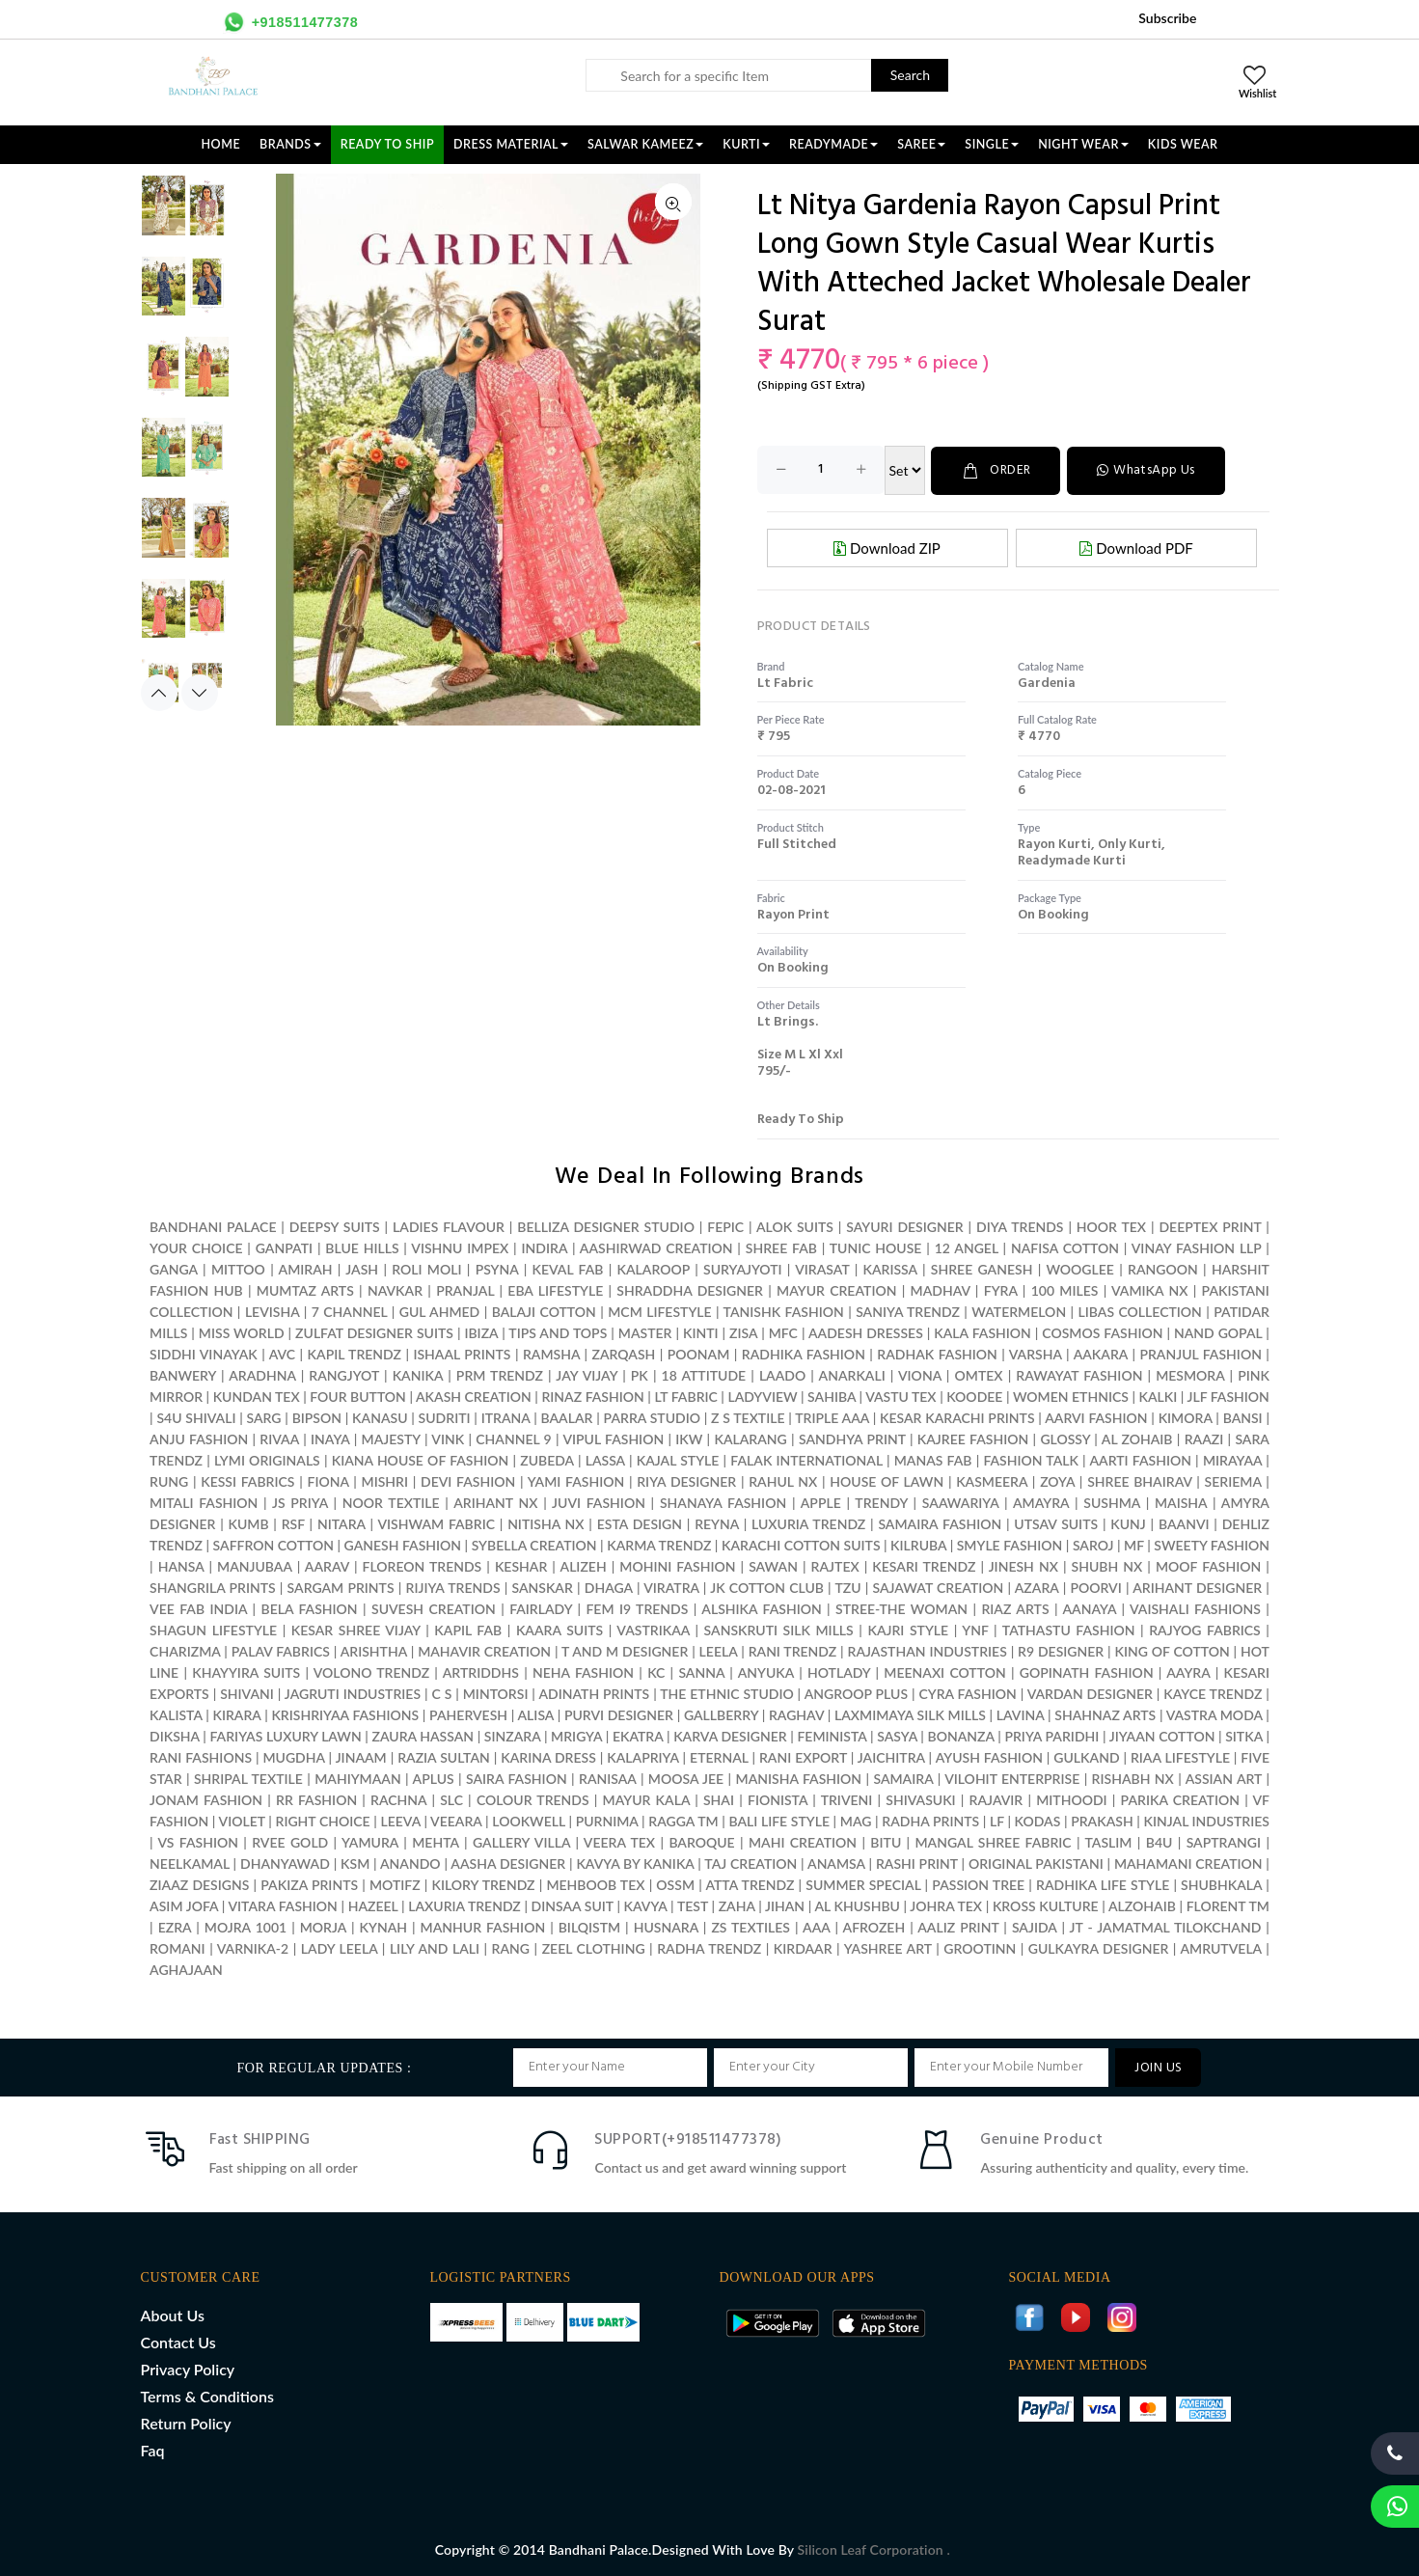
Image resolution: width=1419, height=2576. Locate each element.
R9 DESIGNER (1061, 1650)
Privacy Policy (188, 2368)
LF (997, 1820)
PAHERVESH (468, 1714)
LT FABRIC (685, 1395)
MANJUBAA (254, 1565)
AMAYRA (1041, 1502)
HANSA (181, 1565)
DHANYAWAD (285, 1862)
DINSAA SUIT (573, 1905)
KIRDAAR (803, 1947)
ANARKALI (852, 1374)
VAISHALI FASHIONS (1195, 1608)
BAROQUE (701, 1841)
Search (910, 75)
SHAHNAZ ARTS (1105, 1714)
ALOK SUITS (794, 1226)
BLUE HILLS (361, 1247)
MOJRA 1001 (246, 1926)
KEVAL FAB (568, 1268)
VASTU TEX (901, 1395)
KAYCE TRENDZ (1212, 1693)
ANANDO (410, 1862)
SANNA (701, 1671)
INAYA (330, 1438)
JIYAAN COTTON (1162, 1735)
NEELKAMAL (190, 1862)
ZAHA (739, 1905)
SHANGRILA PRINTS (213, 1586)
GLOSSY (1065, 1438)
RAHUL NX (783, 1480)
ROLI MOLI (426, 1268)
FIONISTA (777, 1799)
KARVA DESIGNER (730, 1735)
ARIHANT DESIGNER (1197, 1586)
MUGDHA (293, 1756)
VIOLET (242, 1820)
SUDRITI (445, 1417)
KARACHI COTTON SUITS (801, 1544)
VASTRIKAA (653, 1629)
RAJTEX (835, 1565)
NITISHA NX (545, 1523)
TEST (692, 1905)
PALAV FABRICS (281, 1650)
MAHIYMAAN (357, 1777)
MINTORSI (496, 1693)
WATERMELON (1018, 1310)
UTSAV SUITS (1056, 1523)
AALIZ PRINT (957, 1926)
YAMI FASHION (576, 1480)
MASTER (645, 1332)
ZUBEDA (547, 1459)
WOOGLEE (1080, 1268)
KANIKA (418, 1374)
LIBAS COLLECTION (1140, 1310)
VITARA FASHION (282, 1905)
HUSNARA (666, 1926)
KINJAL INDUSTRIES (1206, 1820)
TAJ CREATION (750, 1862)
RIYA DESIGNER (686, 1480)
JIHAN (786, 1905)
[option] (185, 215)
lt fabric (785, 682)
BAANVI (1184, 1523)
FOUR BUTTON (358, 1395)
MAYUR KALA (646, 1799)
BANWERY (183, 1374)
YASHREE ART (888, 1947)
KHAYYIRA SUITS (246, 1671)
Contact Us (178, 2341)
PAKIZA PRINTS (311, 1884)
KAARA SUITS (559, 1629)
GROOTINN (979, 1947)
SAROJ (1093, 1544)
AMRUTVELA (1220, 1947)
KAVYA (646, 1905)
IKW (688, 1438)
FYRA (1001, 1289)
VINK (447, 1438)
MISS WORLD (242, 1332)
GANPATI (284, 1247)
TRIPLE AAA (832, 1417)
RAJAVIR (996, 1799)
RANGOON (1163, 1268)
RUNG (169, 1480)
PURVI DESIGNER (618, 1714)
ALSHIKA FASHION (761, 1608)
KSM (355, 1862)
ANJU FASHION (199, 1438)
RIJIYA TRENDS (453, 1586)
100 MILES (1065, 1289)
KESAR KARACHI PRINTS (957, 1417)
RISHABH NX (1133, 1777)
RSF (293, 1523)
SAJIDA (1034, 1926)
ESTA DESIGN (639, 1523)
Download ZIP (887, 547)
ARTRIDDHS (481, 1671)
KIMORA (1186, 1417)
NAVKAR (395, 1289)
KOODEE (974, 1395)
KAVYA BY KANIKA (635, 1862)
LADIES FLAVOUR (449, 1226)
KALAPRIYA (642, 1756)
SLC (451, 1799)
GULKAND (1086, 1756)
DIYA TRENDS (1020, 1226)
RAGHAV (796, 1714)
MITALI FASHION (204, 1502)
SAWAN (773, 1565)
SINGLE (992, 144)
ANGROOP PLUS (856, 1693)
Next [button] (199, 692)
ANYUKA (766, 1671)
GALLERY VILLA (521, 1841)
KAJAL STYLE (678, 1459)
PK (639, 1374)
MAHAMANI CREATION (1188, 1862)
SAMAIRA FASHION (939, 1523)
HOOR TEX (1111, 1226)
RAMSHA (551, 1353)
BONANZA (961, 1735)
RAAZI (1204, 1438)
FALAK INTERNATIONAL (806, 1459)
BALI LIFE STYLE (779, 1820)
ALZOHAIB (1142, 1905)
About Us (173, 2314)
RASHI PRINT (917, 1862)
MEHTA (435, 1841)
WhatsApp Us (1149, 469)
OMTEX (979, 1374)
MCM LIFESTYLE (659, 1310)
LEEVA (400, 1820)
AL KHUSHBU (856, 1905)
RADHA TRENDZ (709, 1947)
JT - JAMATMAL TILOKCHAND (1166, 1926)
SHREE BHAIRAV (1139, 1480)
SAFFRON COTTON (273, 1544)
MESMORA (1190, 1374)
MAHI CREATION (803, 1841)
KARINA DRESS (548, 1756)
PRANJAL (465, 1289)
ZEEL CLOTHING (593, 1947)
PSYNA (497, 1268)
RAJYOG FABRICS (1205, 1629)
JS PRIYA (300, 1502)
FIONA (327, 1480)
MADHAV (940, 1289)
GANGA (174, 1268)
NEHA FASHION (583, 1671)
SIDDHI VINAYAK (204, 1353)
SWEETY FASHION (1211, 1544)
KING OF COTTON (1171, 1650)
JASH (361, 1268)
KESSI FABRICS (247, 1480)
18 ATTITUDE (704, 1374)
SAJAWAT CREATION (938, 1586)
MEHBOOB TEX (595, 1884)
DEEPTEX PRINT (1210, 1226)
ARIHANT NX (495, 1502)
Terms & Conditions (207, 2395)
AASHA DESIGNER (507, 1862)
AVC (282, 1353)
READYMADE (833, 144)
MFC (783, 1332)
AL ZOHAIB (1137, 1438)
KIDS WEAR (1183, 144)
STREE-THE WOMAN (901, 1608)
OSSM (675, 1884)
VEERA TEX (619, 1841)
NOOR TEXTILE (391, 1502)
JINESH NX (1023, 1565)
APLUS (433, 1777)
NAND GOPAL (1218, 1332)
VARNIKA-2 (253, 1947)
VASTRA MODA (1214, 1714)
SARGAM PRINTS (341, 1586)
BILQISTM (589, 1926)
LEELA (718, 1650)
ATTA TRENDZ (749, 1884)
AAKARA (1101, 1353)
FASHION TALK (1030, 1459)
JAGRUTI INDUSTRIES (353, 1693)
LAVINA (1020, 1714)
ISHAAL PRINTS (461, 1353)
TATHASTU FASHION (1068, 1629)
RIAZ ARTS (1015, 1608)
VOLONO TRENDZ (371, 1671)
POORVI (1095, 1586)
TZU (847, 1586)
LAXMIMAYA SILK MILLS (910, 1714)
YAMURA (369, 1841)
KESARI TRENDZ (923, 1565)
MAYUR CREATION (836, 1289)
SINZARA (512, 1735)
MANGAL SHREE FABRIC (993, 1841)
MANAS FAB (933, 1459)
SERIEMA (1233, 1480)
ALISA (536, 1714)
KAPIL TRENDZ (354, 1353)
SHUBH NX (1107, 1565)
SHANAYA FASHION (723, 1502)
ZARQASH (624, 1353)
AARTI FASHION (1140, 1459)
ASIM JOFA (184, 1905)
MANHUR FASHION (483, 1926)
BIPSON (316, 1417)
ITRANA (506, 1417)
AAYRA (1188, 1671)
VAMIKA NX (1149, 1289)
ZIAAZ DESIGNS (199, 1884)
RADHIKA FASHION (803, 1353)
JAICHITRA (891, 1756)
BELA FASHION (309, 1608)
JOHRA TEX (946, 1905)
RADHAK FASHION (937, 1353)
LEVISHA (272, 1310)
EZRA (175, 1926)
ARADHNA (262, 1374)
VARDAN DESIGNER (1090, 1693)
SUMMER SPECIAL (862, 1884)
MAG (856, 1820)
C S (441, 1693)
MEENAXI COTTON (944, 1671)
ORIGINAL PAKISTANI (1036, 1862)
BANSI (1243, 1417)
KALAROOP (653, 1268)
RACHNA (398, 1799)
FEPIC (725, 1226)
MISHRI (385, 1480)
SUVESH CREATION (433, 1608)
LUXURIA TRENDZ (808, 1523)
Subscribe (1167, 18)
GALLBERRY (721, 1714)
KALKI (1157, 1395)
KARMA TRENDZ (659, 1544)
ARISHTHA (374, 1650)
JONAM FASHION (206, 1799)
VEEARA (455, 1820)
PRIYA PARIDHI (1051, 1735)
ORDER (998, 469)
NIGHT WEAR (1083, 144)
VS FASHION (198, 1841)
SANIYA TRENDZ (908, 1310)
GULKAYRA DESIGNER (1098, 1947)
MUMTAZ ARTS (305, 1289)
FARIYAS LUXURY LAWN (286, 1735)
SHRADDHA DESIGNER (689, 1289)
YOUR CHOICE (196, 1247)
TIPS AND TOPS (557, 1332)
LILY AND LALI (434, 1947)
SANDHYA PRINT (852, 1438)
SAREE (921, 144)
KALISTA (176, 1714)
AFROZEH (874, 1926)
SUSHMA (1111, 1502)
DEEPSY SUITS (334, 1226)
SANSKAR (541, 1586)
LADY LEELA (339, 1947)
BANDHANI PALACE (213, 1226)
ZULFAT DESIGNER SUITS (374, 1332)
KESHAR (521, 1565)
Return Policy (186, 2422)
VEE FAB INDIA (198, 1608)
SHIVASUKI (920, 1799)
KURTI (746, 144)
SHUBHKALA (1221, 1884)
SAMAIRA (903, 1777)
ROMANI (177, 1947)
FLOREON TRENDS (422, 1565)
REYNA (717, 1523)
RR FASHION (316, 1799)
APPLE (821, 1502)
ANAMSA (836, 1862)
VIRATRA (671, 1586)
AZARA (1037, 1586)
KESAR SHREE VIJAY (356, 1629)
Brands (290, 144)
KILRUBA (918, 1544)
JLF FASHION (1228, 1395)
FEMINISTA (831, 1735)
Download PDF (1135, 547)
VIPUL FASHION (613, 1438)
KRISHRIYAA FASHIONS (345, 1714)
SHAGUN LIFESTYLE (213, 1629)
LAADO (782, 1374)
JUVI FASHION (598, 1502)
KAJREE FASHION (972, 1438)
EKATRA (638, 1735)
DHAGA (609, 1586)
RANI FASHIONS (201, 1756)
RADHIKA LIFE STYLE (1104, 1884)
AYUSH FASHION (989, 1756)
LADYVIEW (762, 1395)
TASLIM (1108, 1841)
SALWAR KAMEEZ (645, 144)
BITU (885, 1841)
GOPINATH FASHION (1087, 1671)
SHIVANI (247, 1693)
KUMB (249, 1523)
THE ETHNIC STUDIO (726, 1693)
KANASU (379, 1417)
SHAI (718, 1799)
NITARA (341, 1523)
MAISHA (1181, 1502)
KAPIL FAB (468, 1629)
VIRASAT (822, 1268)
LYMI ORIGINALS (267, 1459)
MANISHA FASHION (799, 1777)
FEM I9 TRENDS (637, 1608)
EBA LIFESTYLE (555, 1289)
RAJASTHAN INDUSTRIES (927, 1650)
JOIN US (1158, 2067)
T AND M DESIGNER (624, 1650)
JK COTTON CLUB (767, 1586)
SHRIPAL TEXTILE (248, 1777)
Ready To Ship (387, 144)
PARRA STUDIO (652, 1417)
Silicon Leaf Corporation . (874, 2548)
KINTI (701, 1332)
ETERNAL (719, 1756)
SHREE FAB (781, 1247)
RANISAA (607, 1777)
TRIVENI (847, 1799)
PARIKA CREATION (1180, 1799)
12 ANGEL (966, 1247)
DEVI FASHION (468, 1480)
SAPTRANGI (1224, 1841)
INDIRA (545, 1247)
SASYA (897, 1735)
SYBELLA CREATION (534, 1544)
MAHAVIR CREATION (484, 1650)
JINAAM (361, 1756)
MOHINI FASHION (677, 1565)
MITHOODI (1071, 1799)
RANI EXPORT (803, 1756)
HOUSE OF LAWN (886, 1480)
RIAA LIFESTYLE (1180, 1756)
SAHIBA (831, 1395)
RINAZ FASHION (592, 1395)
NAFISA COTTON (1065, 1247)
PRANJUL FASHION (1200, 1353)
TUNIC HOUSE (876, 1247)
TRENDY (881, 1502)
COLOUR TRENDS (533, 1799)
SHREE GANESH (982, 1268)
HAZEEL (373, 1905)
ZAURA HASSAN (422, 1735)
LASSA (605, 1459)
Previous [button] (159, 692)
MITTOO (238, 1268)
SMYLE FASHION (1010, 1544)
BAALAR (567, 1417)
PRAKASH (1101, 1820)
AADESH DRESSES (865, 1332)
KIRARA (236, 1714)
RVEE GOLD (290, 1841)
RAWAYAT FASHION (1079, 1374)
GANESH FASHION (403, 1544)
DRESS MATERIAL (510, 144)
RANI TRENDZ (793, 1650)
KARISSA (890, 1268)
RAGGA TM (683, 1820)
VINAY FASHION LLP (1197, 1247)
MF (1134, 1544)
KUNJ (1128, 1523)
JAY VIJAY (586, 1374)
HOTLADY (838, 1671)
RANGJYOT (344, 1374)
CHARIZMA (185, 1650)
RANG (511, 1947)
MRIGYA (576, 1735)
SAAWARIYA (960, 1502)
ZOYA (1057, 1480)
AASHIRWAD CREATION (656, 1247)
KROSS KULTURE (1046, 1905)
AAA (816, 1926)
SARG (264, 1417)
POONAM (699, 1353)
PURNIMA (607, 1820)
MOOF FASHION (1208, 1565)
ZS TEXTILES (750, 1926)
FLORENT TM (1228, 1905)
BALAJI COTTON (544, 1310)
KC (656, 1671)
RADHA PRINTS (930, 1820)
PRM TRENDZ (499, 1374)
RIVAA (279, 1438)
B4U (1159, 1841)
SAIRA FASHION (516, 1777)
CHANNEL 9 (513, 1438)
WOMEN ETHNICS (1071, 1395)
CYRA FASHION (967, 1693)
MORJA (323, 1926)
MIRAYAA (1232, 1459)
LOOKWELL (528, 1820)
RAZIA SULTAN (443, 1756)
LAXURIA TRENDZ (464, 1905)
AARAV (327, 1565)
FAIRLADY (540, 1608)
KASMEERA (991, 1480)
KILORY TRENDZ (483, 1884)
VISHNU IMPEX (459, 1247)
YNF (975, 1629)
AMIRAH (306, 1268)
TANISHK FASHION (783, 1310)
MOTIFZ (395, 1884)
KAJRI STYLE (907, 1629)
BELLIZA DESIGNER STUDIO (606, 1226)
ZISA (743, 1332)
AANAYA (1089, 1608)
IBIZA (481, 1332)
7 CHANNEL (350, 1310)
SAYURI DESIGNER (904, 1226)
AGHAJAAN (186, 1968)
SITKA (1244, 1735)
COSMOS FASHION (1102, 1332)
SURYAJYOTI (742, 1268)
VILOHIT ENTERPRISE (1011, 1777)
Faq (153, 2449)
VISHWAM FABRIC (436, 1523)
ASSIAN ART (1224, 1777)
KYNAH (383, 1926)
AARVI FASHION (1096, 1417)
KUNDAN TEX (256, 1395)
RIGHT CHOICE (323, 1820)
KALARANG (750, 1438)
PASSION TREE (980, 1884)
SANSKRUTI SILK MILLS (779, 1629)
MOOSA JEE (685, 1777)
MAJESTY (391, 1438)
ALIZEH (583, 1565)
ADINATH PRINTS (593, 1693)
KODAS (1038, 1820)
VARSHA (1035, 1353)
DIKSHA (175, 1735)
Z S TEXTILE (747, 1417)
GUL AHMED (439, 1310)
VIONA (919, 1374)
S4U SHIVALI (195, 1417)
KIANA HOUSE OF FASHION (420, 1459)
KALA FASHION (982, 1332)
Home (221, 144)
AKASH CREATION (474, 1395)
